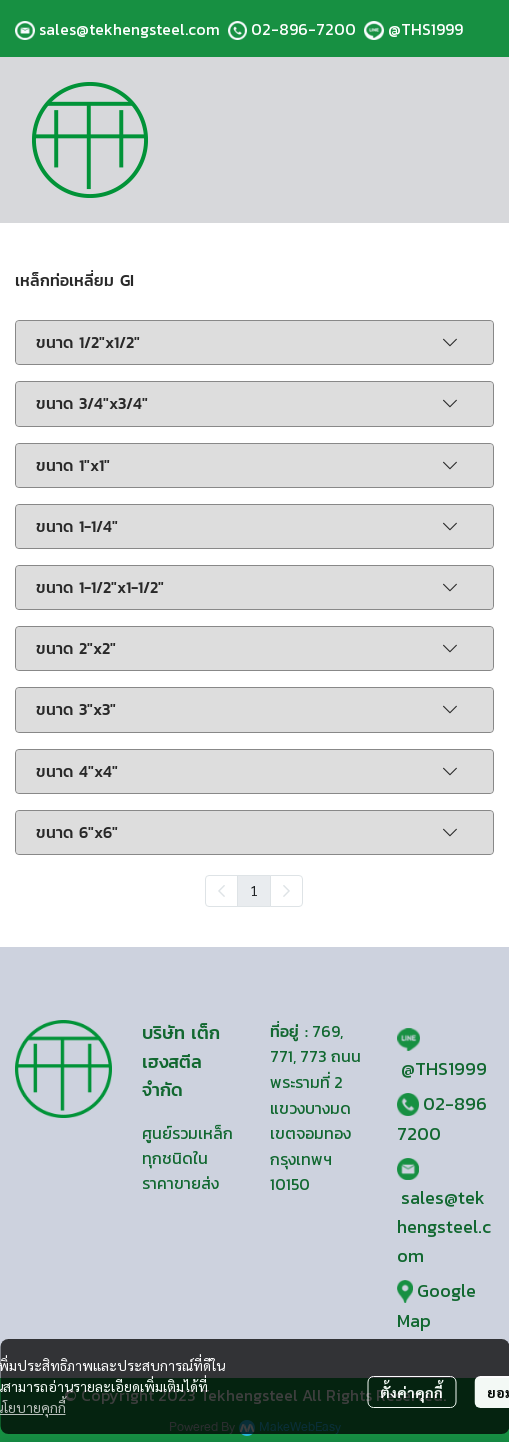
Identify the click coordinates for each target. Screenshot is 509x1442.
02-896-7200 (303, 29)
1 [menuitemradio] (254, 890)
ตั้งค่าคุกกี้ (411, 1392)
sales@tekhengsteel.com (129, 29)
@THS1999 (425, 29)
